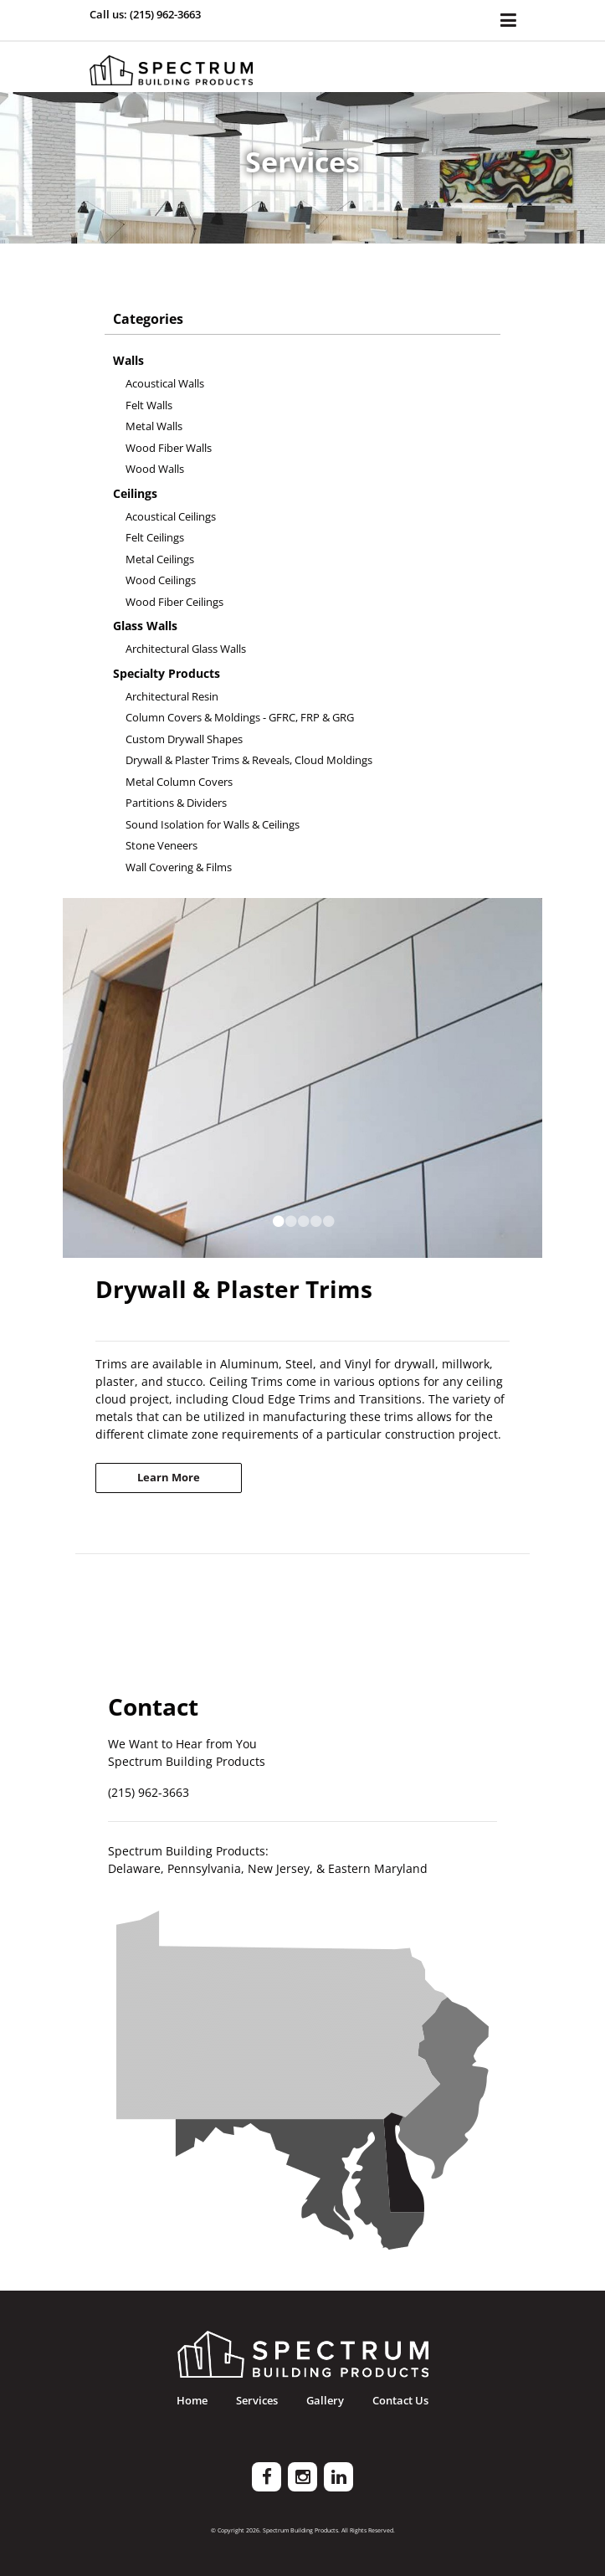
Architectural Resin (172, 696)
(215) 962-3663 (148, 1792)
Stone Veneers (161, 845)
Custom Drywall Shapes (184, 739)
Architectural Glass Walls (186, 648)
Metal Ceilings (160, 559)
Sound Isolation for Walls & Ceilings (213, 824)
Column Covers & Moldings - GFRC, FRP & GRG (240, 717)
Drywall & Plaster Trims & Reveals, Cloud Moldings (249, 759)
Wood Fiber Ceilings (174, 601)
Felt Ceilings (155, 537)
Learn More (168, 1477)
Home (192, 2400)
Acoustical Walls (165, 383)
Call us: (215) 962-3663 (145, 14)
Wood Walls (155, 468)
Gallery (325, 2400)
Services (257, 2400)
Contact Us (400, 2400)
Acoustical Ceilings (171, 516)
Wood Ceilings (161, 580)
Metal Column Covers (179, 781)
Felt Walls (149, 405)
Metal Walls (154, 426)
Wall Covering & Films (179, 867)
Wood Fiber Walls (169, 447)
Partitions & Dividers (176, 802)
